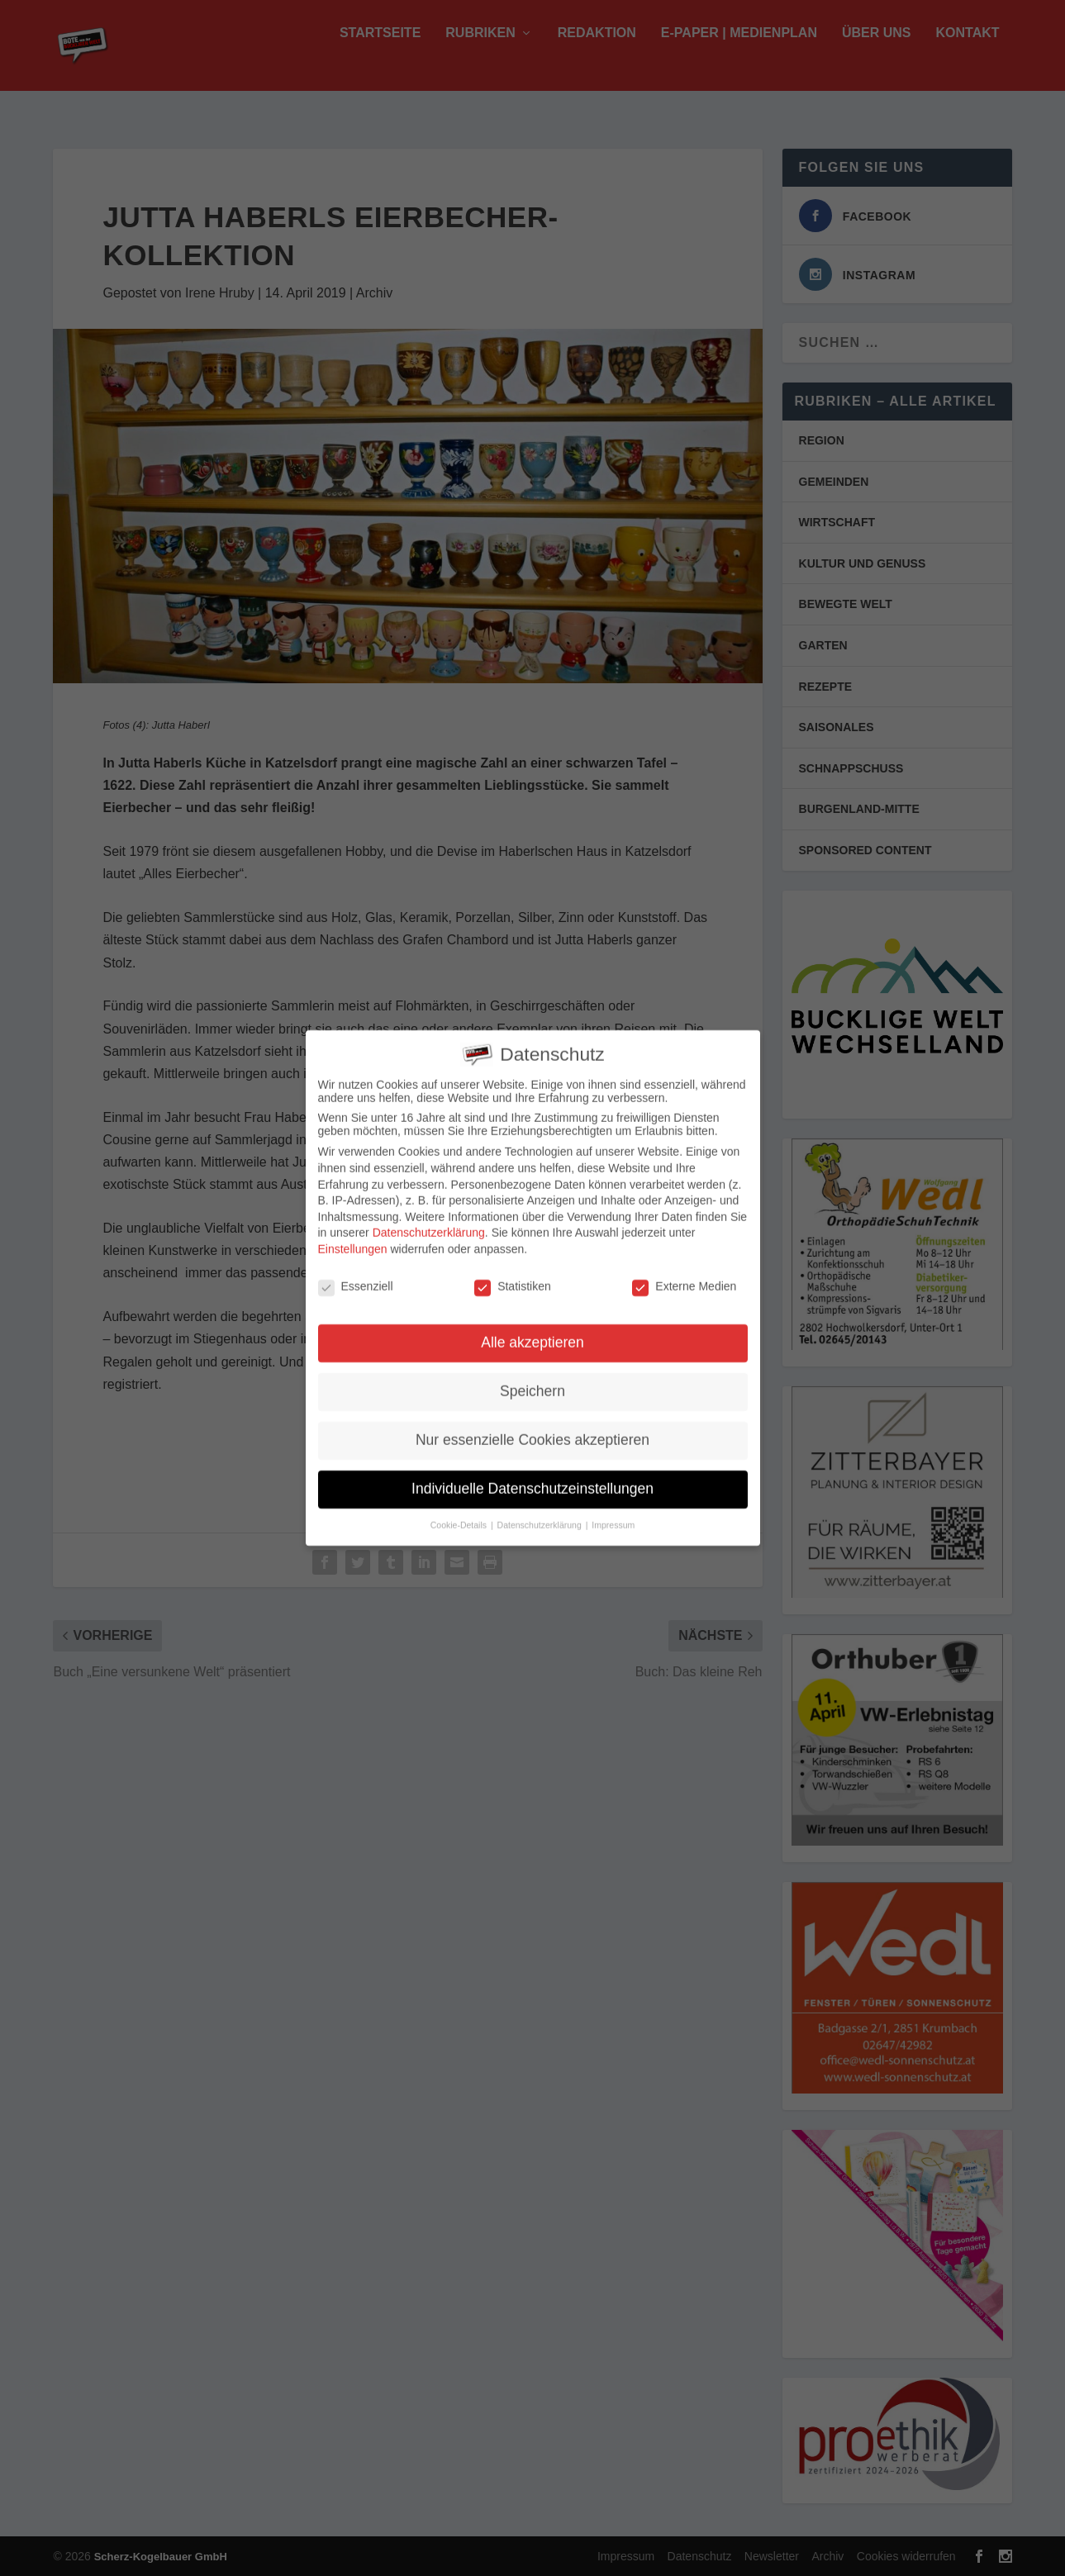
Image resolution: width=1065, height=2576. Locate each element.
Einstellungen (352, 1242)
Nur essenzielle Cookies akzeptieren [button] (532, 1433)
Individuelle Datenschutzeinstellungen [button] (532, 1482)
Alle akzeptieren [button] (532, 1336)
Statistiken (512, 1279)
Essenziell (355, 1279)
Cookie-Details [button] (459, 1518)
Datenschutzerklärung (429, 1226)
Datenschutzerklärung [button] (540, 1518)
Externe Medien (684, 1279)
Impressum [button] (613, 1518)
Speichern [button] (532, 1384)
